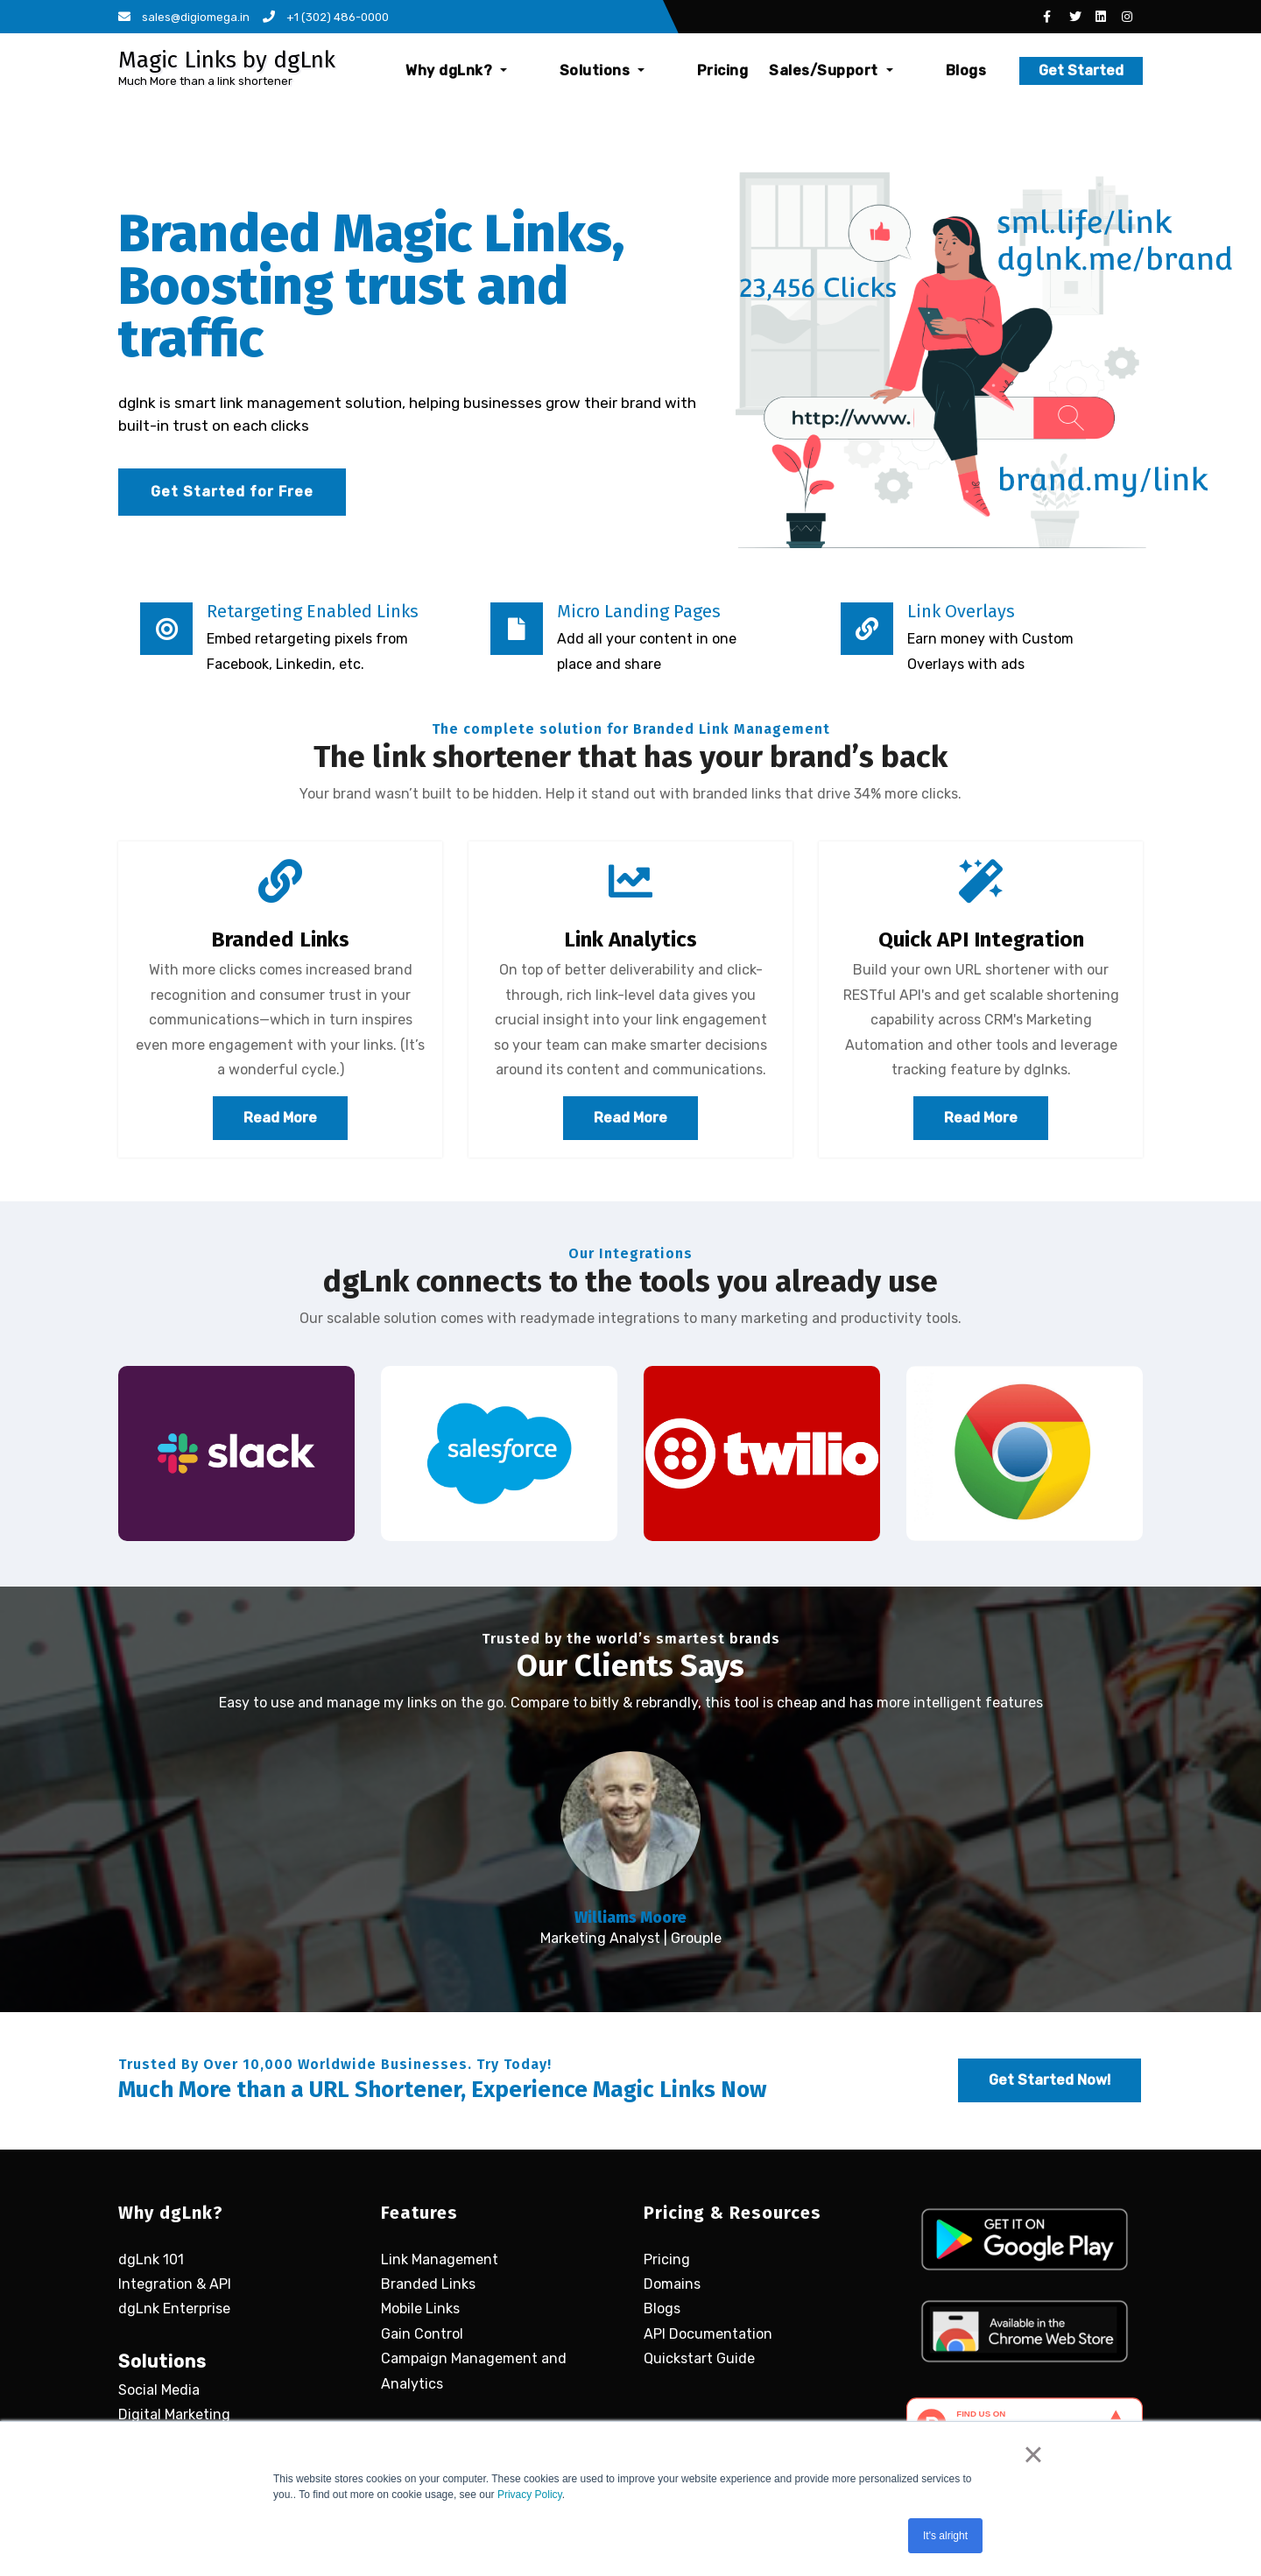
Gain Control (422, 2332)
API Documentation (708, 2332)
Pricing (754, 70)
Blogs (966, 70)
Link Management (439, 2257)
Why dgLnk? (551, 70)
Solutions (665, 70)
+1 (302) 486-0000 (326, 17)
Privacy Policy (529, 2494)
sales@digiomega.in (184, 17)
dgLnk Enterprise (174, 2306)
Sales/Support (862, 70)
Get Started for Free (232, 491)
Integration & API (174, 2282)
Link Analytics (630, 939)
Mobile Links (420, 2306)
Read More (280, 1117)
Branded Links (280, 939)
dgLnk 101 (151, 2257)
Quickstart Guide (699, 2356)
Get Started (1081, 70)
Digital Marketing (174, 2412)
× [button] (1033, 2454)
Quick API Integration (981, 939)
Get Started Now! (1049, 2078)
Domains (672, 2282)
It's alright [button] (945, 2536)
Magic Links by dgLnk (226, 60)
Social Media (159, 2388)
